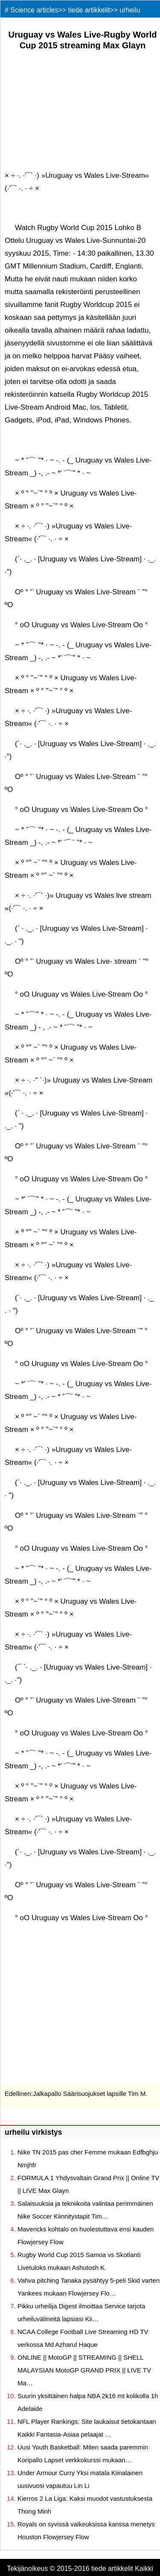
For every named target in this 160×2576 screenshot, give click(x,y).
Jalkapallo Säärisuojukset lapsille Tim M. (90, 2093)
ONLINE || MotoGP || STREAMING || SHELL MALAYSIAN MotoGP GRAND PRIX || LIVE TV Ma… (84, 2370)
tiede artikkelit (89, 10)
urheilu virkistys (33, 2132)
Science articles (34, 10)
